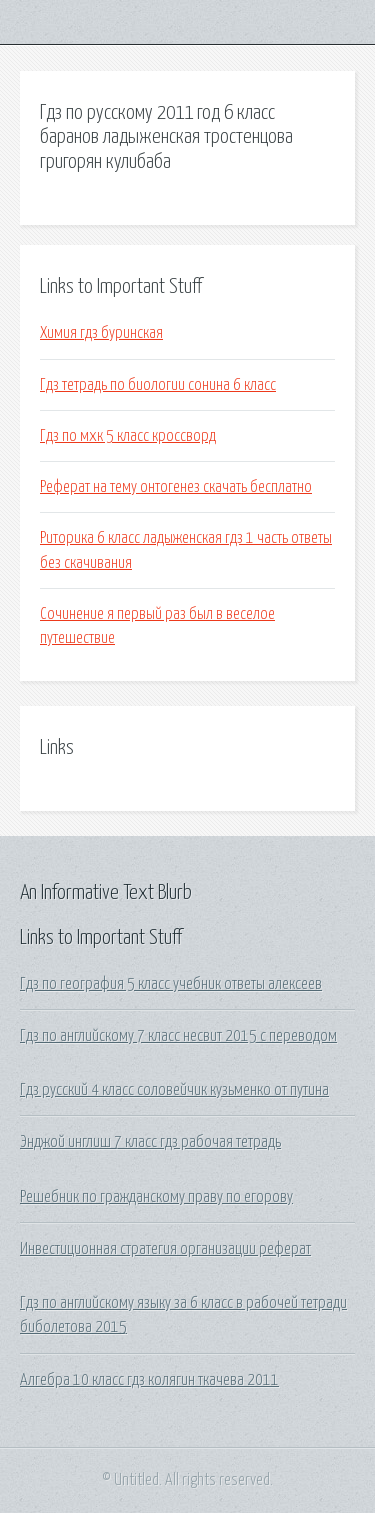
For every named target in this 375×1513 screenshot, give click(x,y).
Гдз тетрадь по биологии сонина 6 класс (158, 385)
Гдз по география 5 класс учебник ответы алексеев (171, 984)
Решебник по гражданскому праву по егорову (156, 1197)
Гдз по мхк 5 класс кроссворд (128, 436)
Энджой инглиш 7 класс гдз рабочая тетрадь (150, 1142)
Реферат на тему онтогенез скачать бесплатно (176, 487)
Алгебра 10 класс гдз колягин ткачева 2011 (149, 1380)
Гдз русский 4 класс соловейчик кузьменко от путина (174, 1090)
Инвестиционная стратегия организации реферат (165, 1249)
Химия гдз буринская (101, 333)
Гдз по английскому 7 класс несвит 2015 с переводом (178, 1036)
